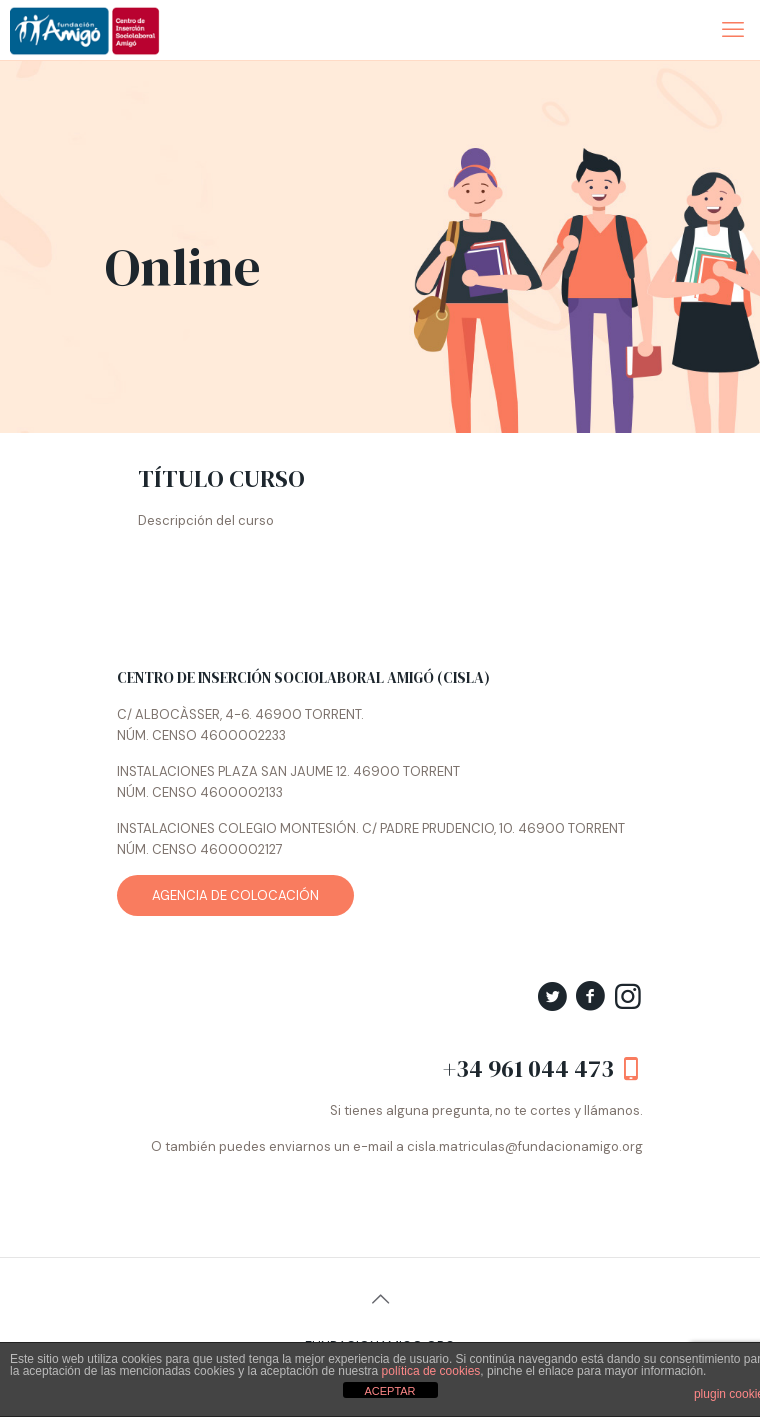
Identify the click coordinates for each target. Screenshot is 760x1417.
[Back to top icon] (380, 1299)
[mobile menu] (733, 30)
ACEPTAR (389, 1391)
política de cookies (431, 1371)
